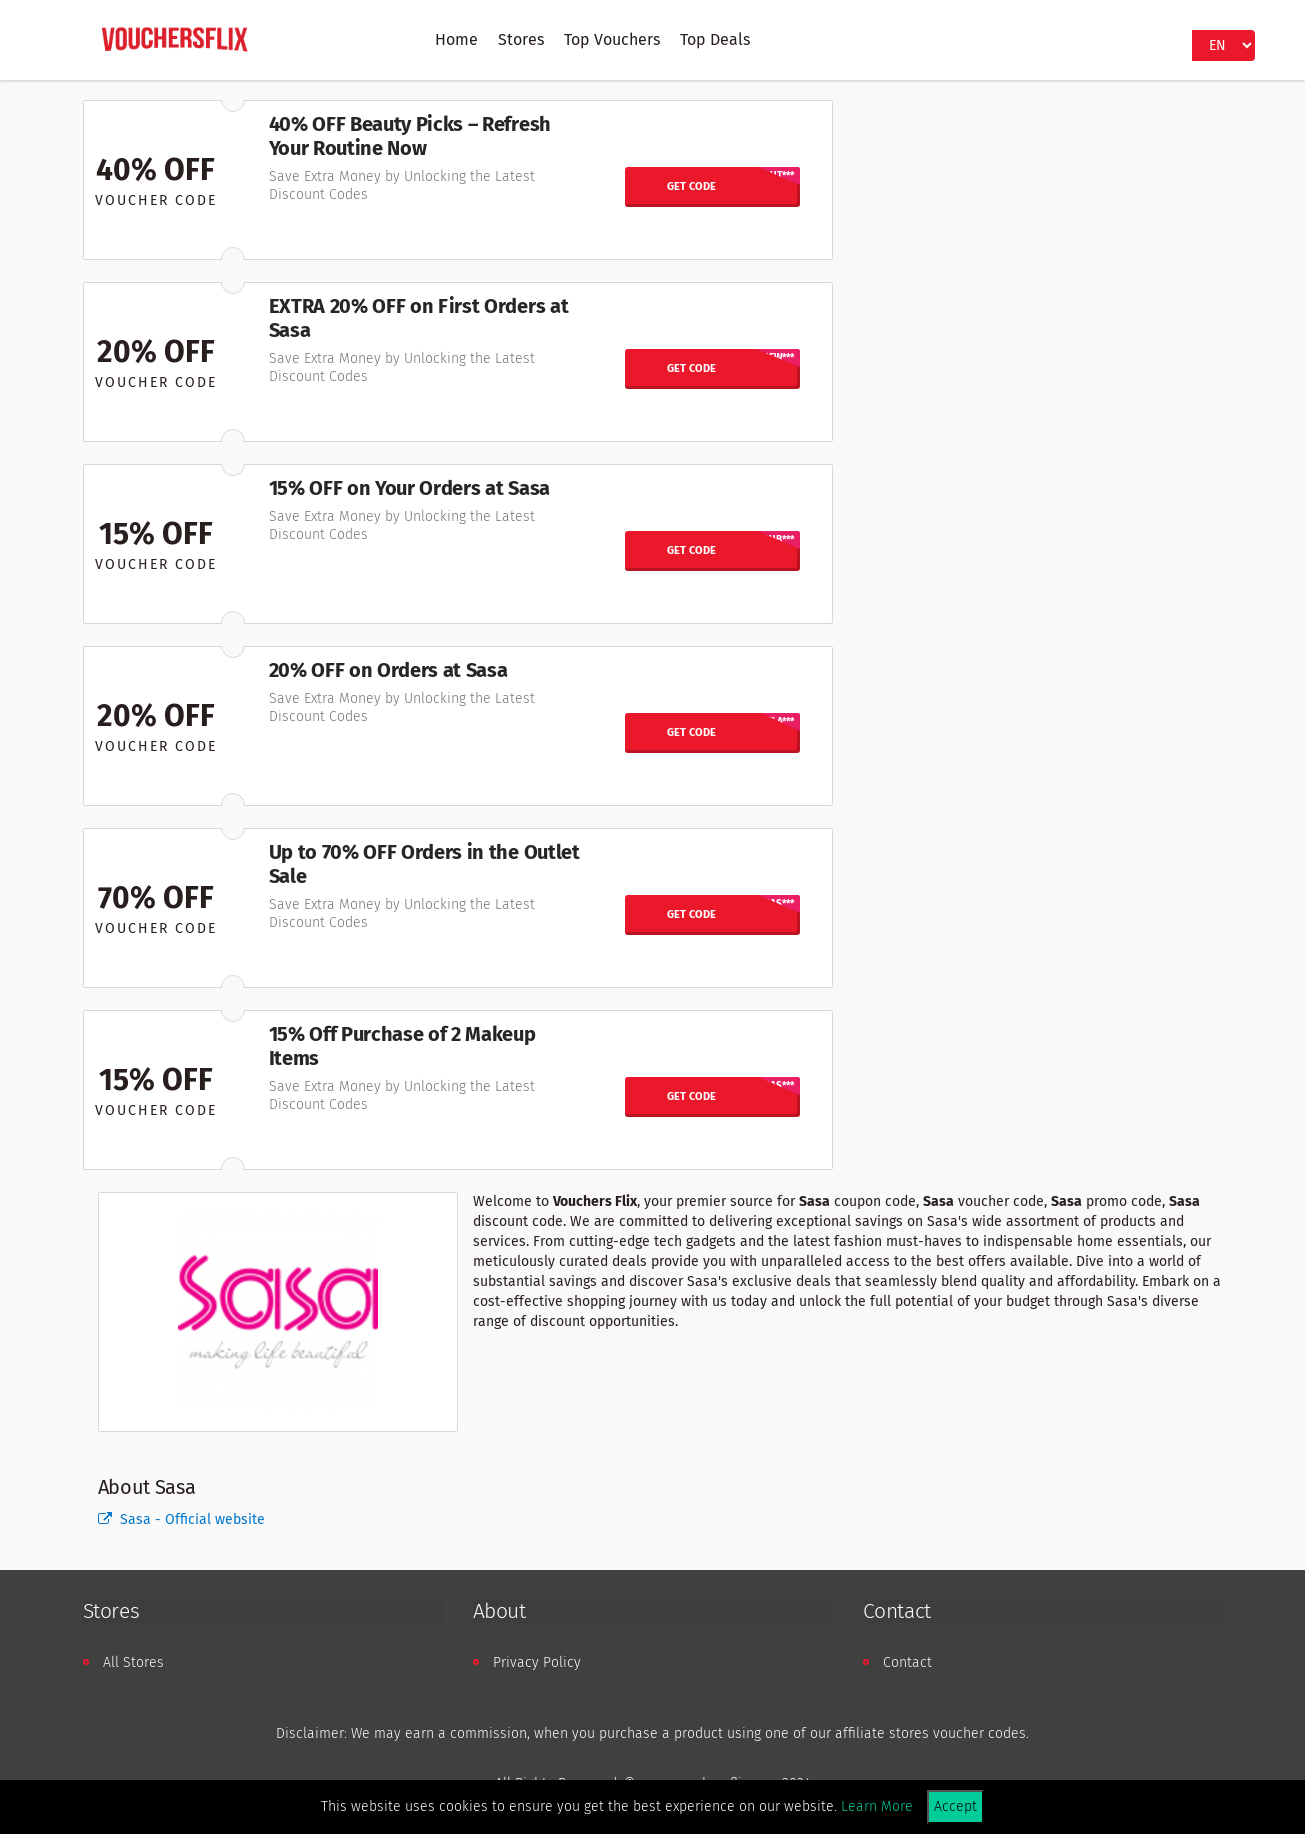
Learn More (877, 1806)
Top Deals (715, 39)
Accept (955, 1806)
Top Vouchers (612, 39)
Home (456, 39)
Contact (907, 1662)
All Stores (133, 1662)
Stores (521, 39)
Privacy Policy (537, 1662)
